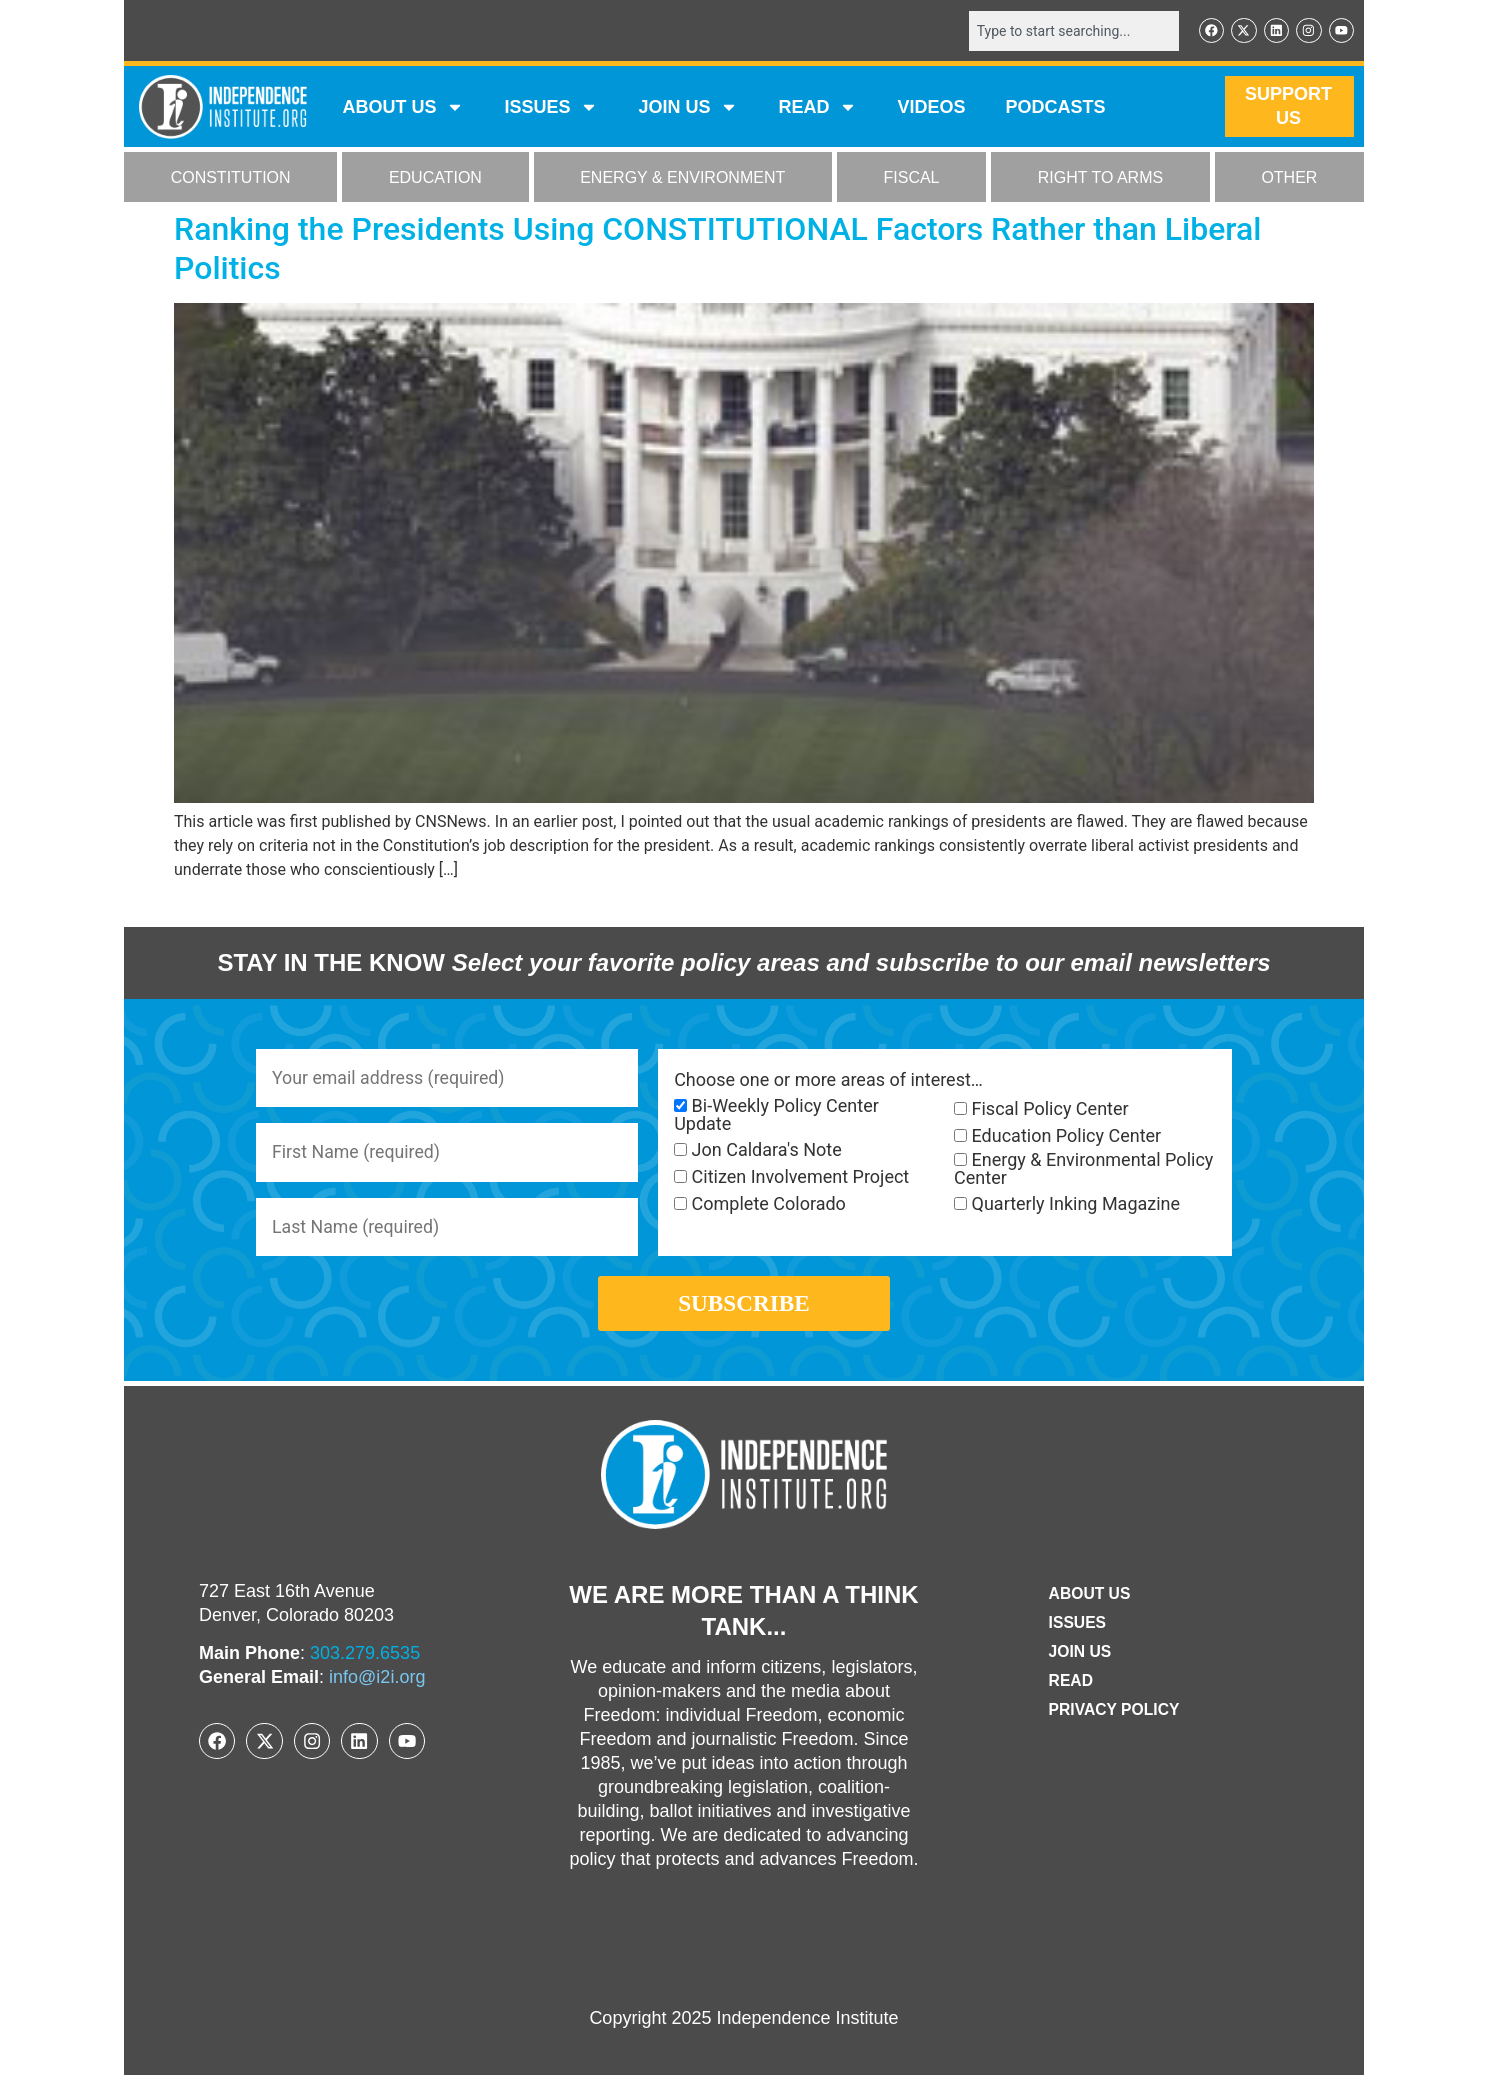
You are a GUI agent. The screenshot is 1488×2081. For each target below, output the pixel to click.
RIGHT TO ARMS (1100, 178)
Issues (551, 108)
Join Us (1079, 1657)
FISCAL (912, 178)
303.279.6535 (365, 1660)
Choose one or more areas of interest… (828, 1080)
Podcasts (1056, 108)
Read (1069, 1686)
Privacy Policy (1114, 1715)
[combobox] (1071, 31)
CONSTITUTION (231, 178)
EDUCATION (435, 178)
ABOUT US (403, 108)
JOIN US (688, 108)
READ (817, 108)
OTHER (1289, 178)
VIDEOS (931, 108)
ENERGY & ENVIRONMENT (682, 178)
